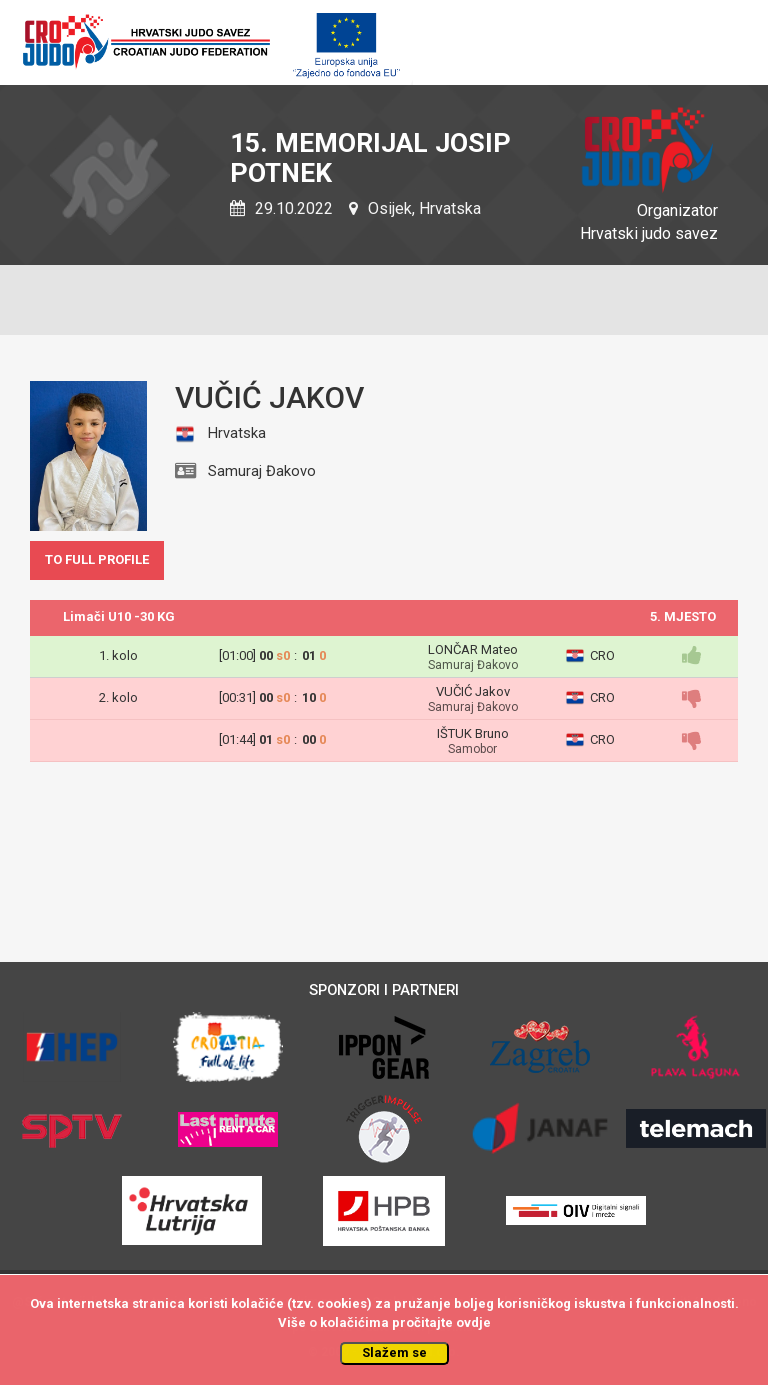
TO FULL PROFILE (97, 559)
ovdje (473, 1322)
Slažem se (394, 1352)
